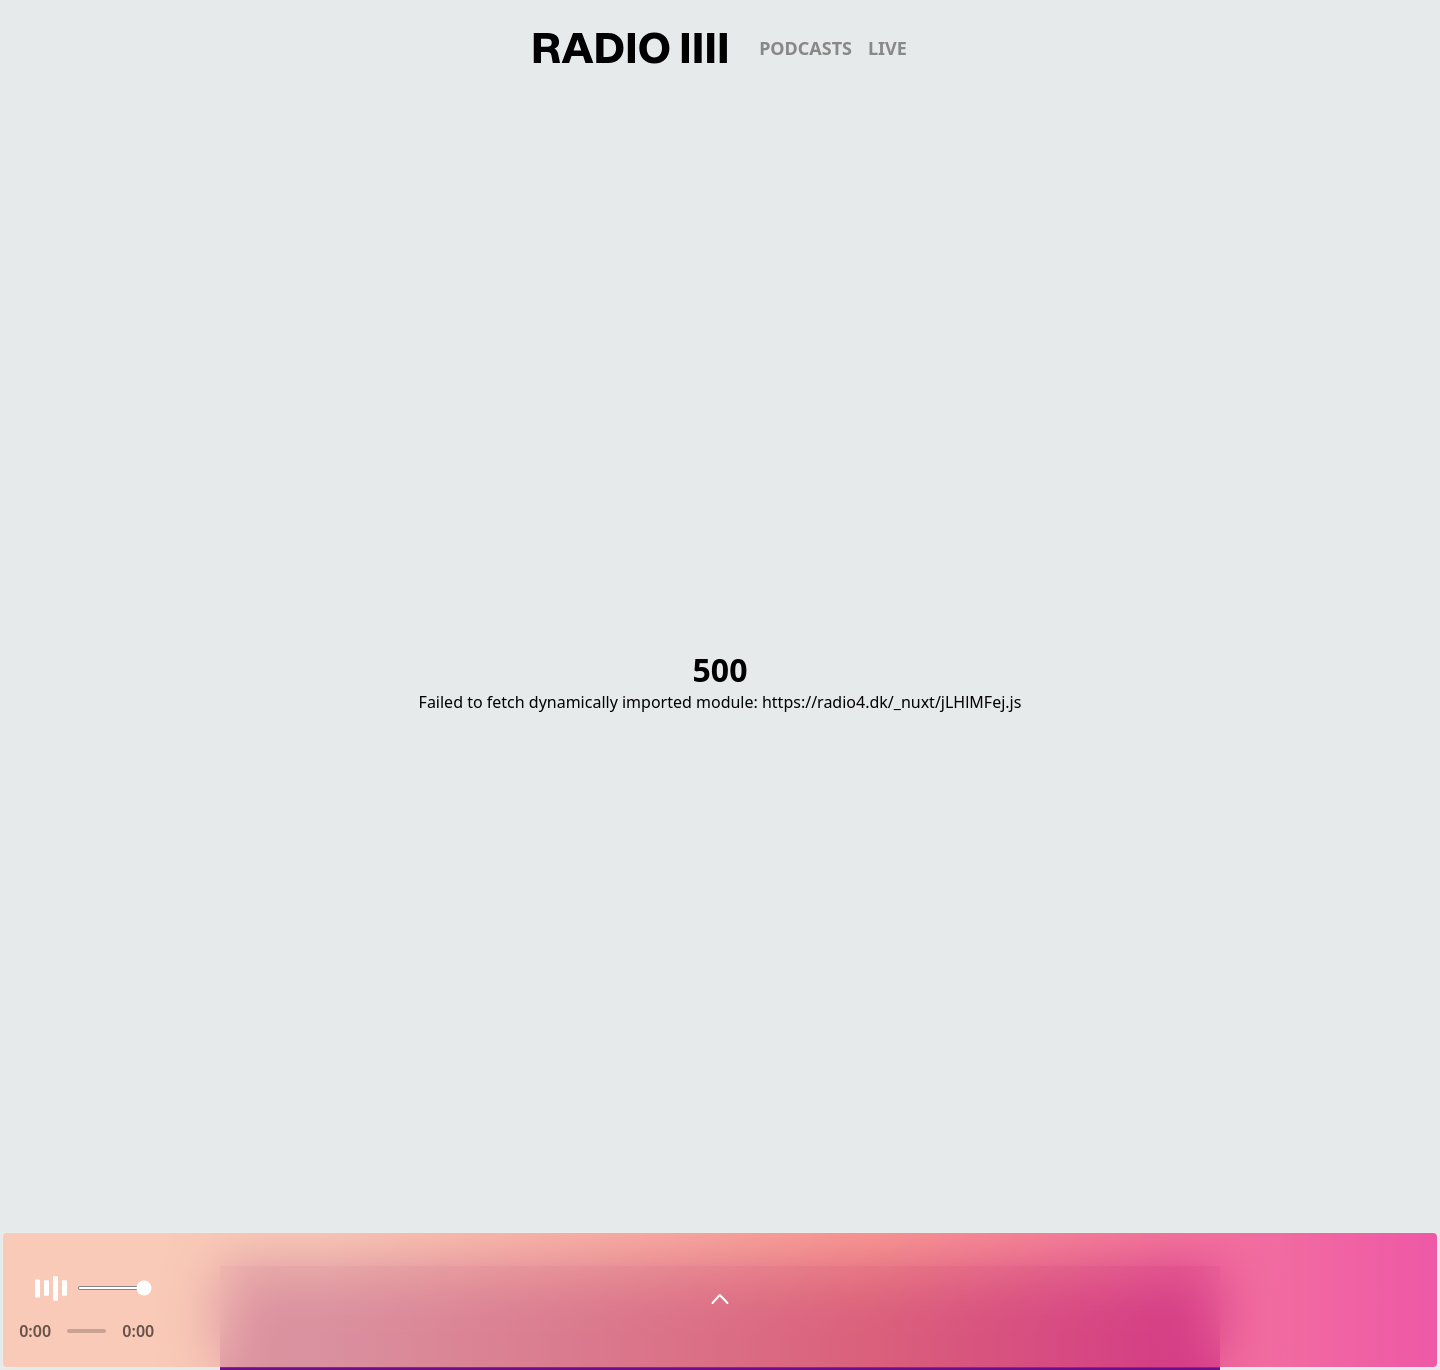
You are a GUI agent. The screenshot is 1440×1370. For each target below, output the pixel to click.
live (887, 48)
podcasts (805, 48)
